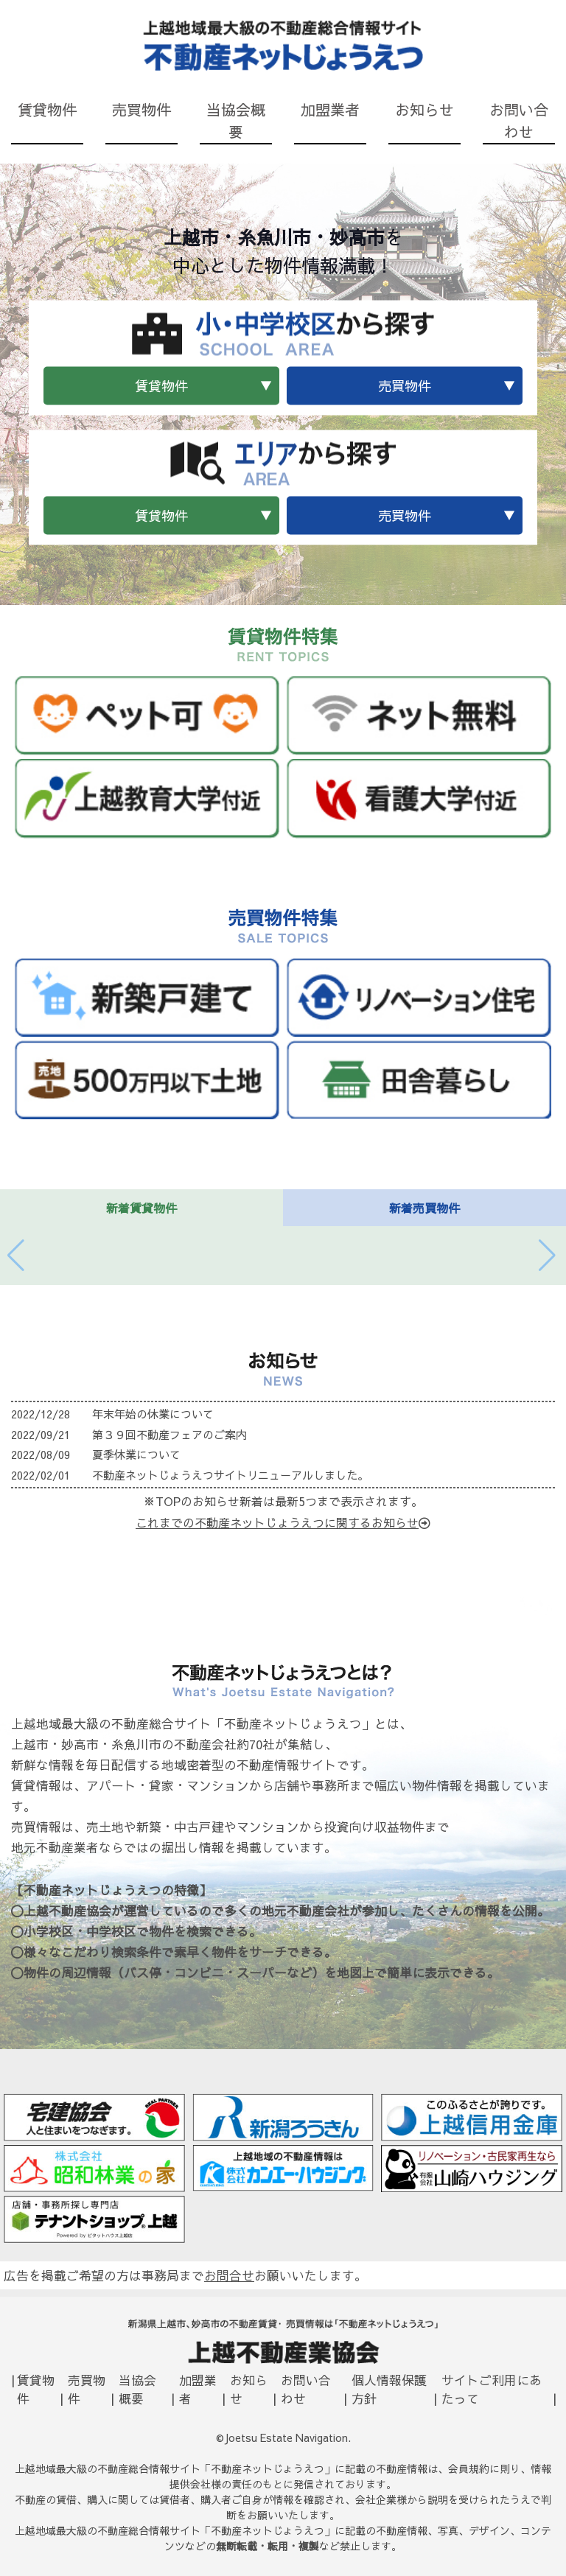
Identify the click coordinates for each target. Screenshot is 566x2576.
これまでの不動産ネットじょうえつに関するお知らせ (283, 1522)
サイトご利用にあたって (491, 2389)
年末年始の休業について (153, 1413)
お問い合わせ (518, 120)
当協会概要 (235, 120)
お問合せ (229, 2275)
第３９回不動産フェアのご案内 (169, 1434)
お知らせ (424, 109)
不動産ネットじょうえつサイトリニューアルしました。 (230, 1475)
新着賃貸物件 (141, 1208)
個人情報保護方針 (389, 2389)
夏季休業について (136, 1454)
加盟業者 (330, 109)
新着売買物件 (424, 1208)
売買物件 (141, 109)
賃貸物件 (47, 109)
